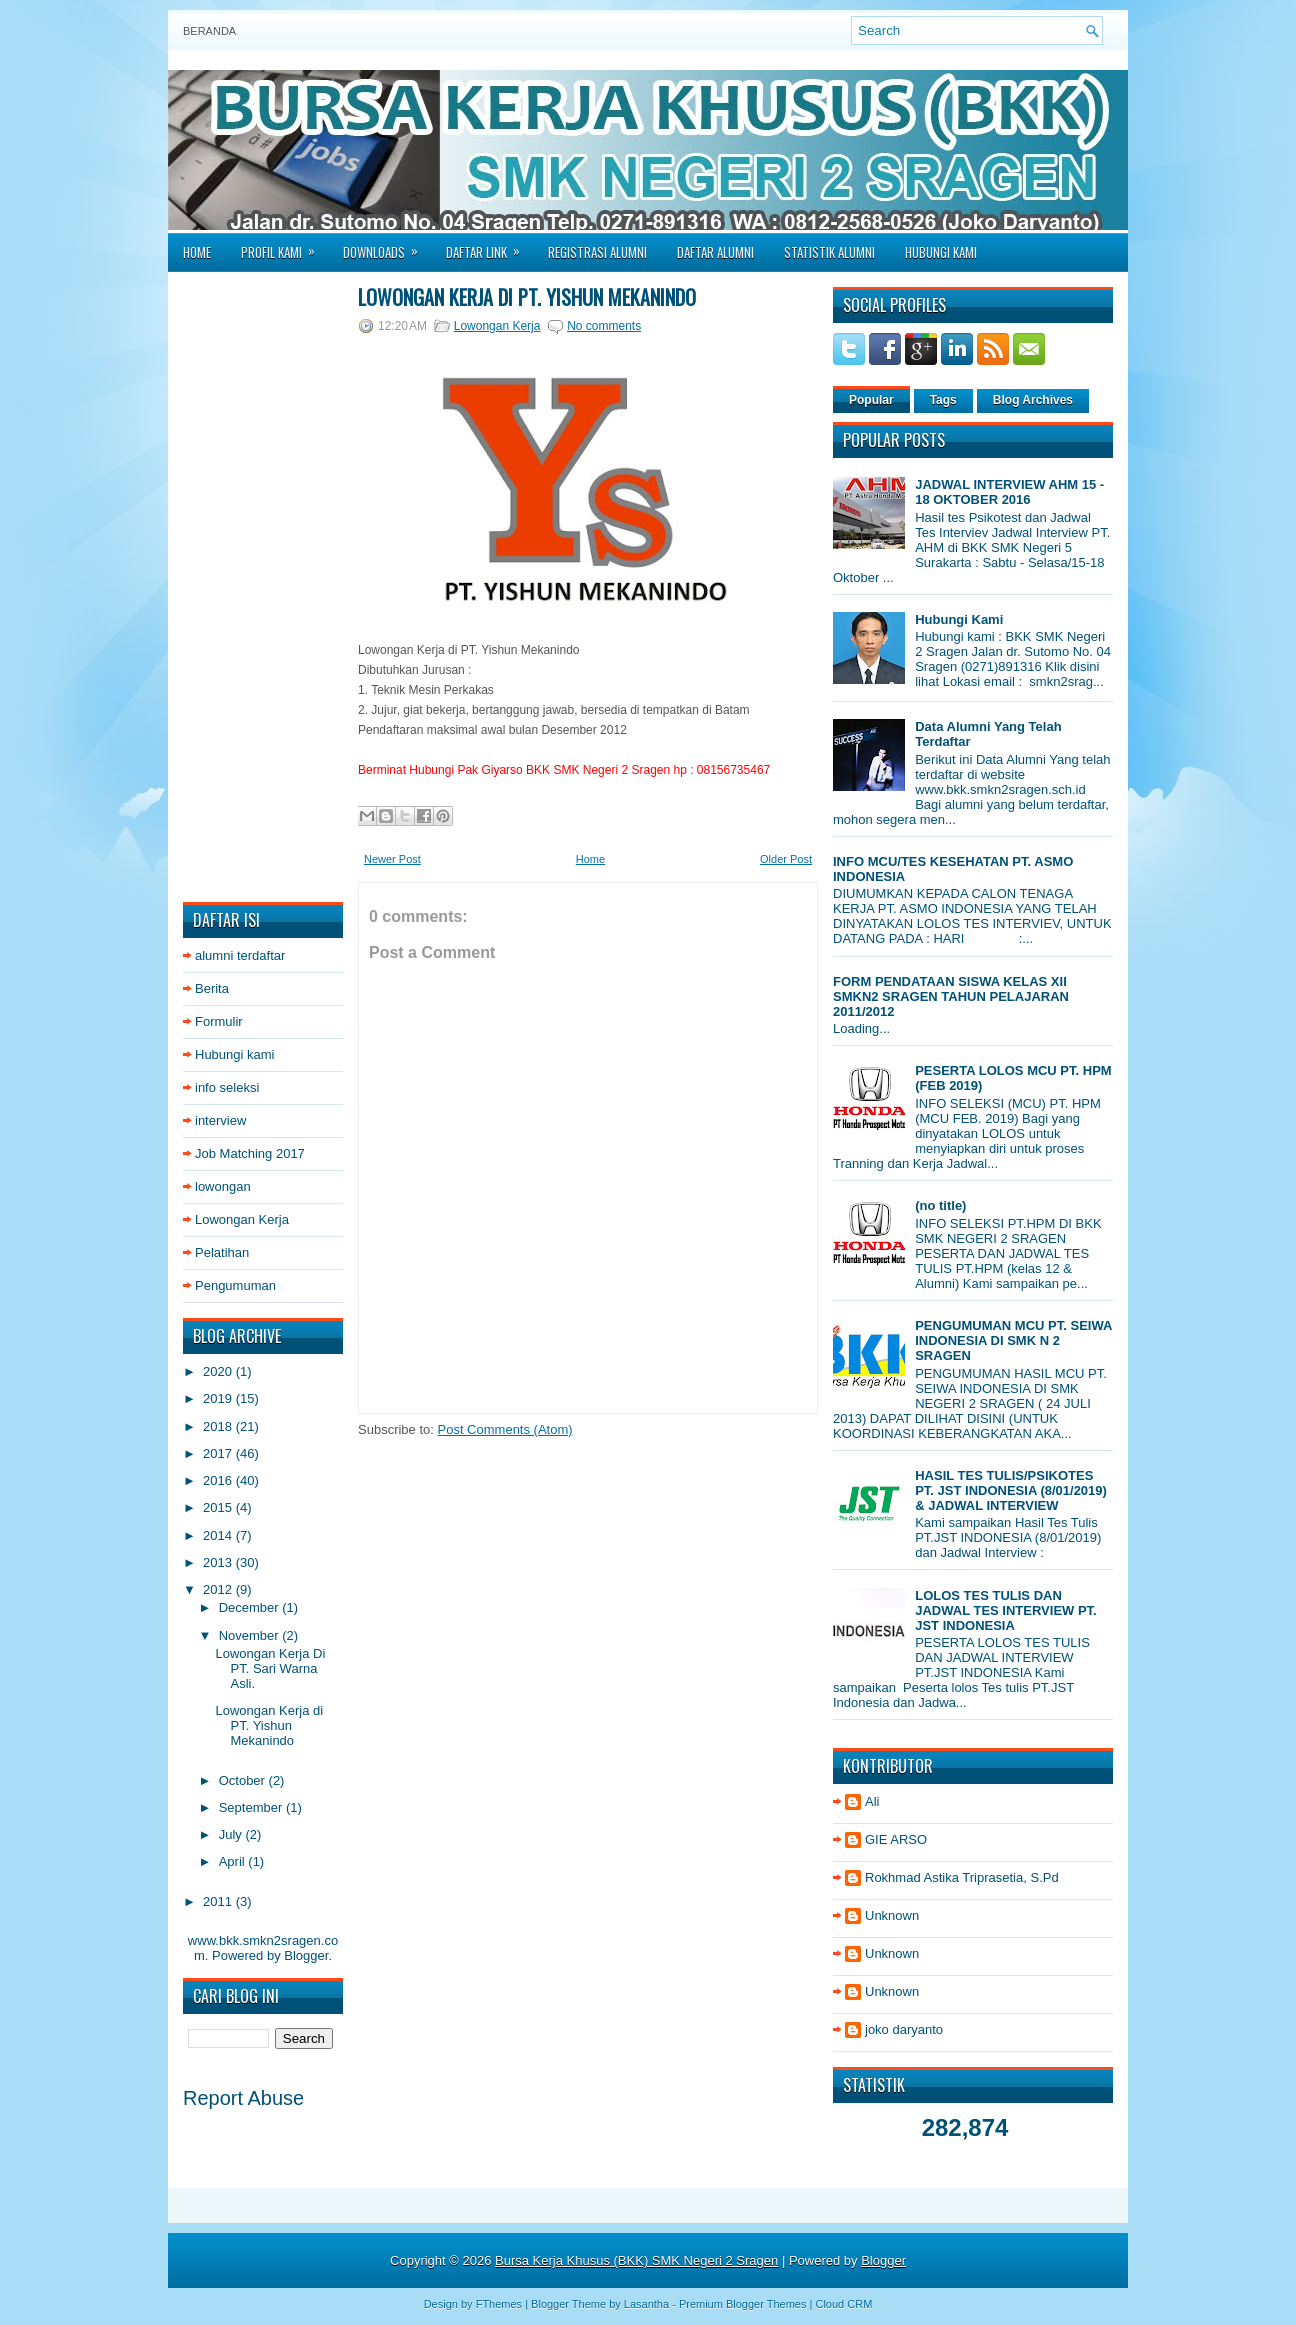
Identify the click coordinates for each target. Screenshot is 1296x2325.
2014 (219, 1535)
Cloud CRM (843, 2304)
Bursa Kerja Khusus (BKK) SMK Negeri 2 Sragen (636, 2260)
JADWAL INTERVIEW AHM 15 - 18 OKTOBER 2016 (1009, 492)
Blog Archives (1033, 400)
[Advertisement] (263, 587)
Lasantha (646, 2304)
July (232, 1834)
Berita (212, 988)
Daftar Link (489, 246)
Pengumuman (235, 1285)
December (251, 1607)
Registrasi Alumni (597, 252)
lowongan (223, 1186)
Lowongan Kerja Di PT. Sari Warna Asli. (270, 1668)
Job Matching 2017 (250, 1153)
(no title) (940, 1205)
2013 (219, 1562)
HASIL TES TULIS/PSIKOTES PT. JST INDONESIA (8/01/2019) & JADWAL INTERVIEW (1011, 1490)
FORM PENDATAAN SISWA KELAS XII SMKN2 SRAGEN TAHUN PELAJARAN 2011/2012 (951, 996)
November (251, 1635)
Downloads (387, 246)
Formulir (219, 1021)
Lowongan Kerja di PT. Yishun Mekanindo (269, 1725)
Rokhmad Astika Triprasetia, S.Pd (962, 1877)
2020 (219, 1371)
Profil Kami (284, 246)
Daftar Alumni (715, 252)
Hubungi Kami (941, 252)
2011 (219, 1901)
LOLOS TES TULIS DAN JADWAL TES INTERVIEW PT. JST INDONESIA (1006, 1610)
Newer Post (392, 859)
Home (197, 252)
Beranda (209, 31)
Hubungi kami (235, 1054)
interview (220, 1120)
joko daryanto (904, 2029)
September (252, 1807)
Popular (871, 400)
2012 (219, 1589)
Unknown (892, 1915)
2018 (219, 1426)
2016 (219, 1480)
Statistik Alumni (829, 252)
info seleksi (227, 1087)
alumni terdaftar (240, 955)
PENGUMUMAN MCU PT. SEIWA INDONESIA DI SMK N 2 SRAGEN (1013, 1340)
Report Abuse (243, 2098)
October (244, 1780)
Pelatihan (222, 1252)
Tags (943, 400)
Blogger (306, 1955)
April (234, 1861)
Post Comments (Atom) (505, 1429)
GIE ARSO (896, 1839)
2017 (219, 1453)
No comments (604, 326)
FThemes (499, 2304)
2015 (219, 1507)
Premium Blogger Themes (743, 2304)
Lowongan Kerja (242, 1219)
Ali (872, 1801)
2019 (219, 1398)
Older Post (786, 859)
